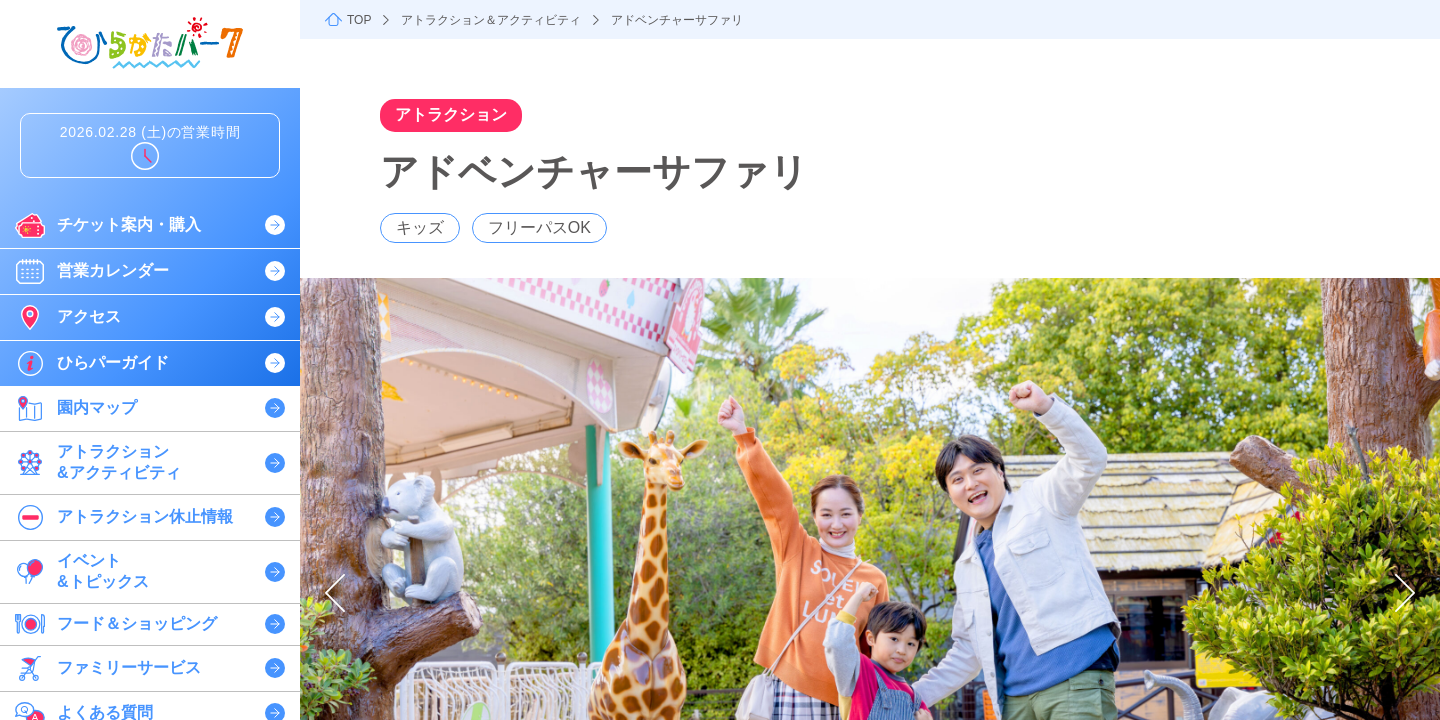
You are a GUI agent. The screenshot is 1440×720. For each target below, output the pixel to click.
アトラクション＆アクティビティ (491, 20)
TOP (359, 20)
